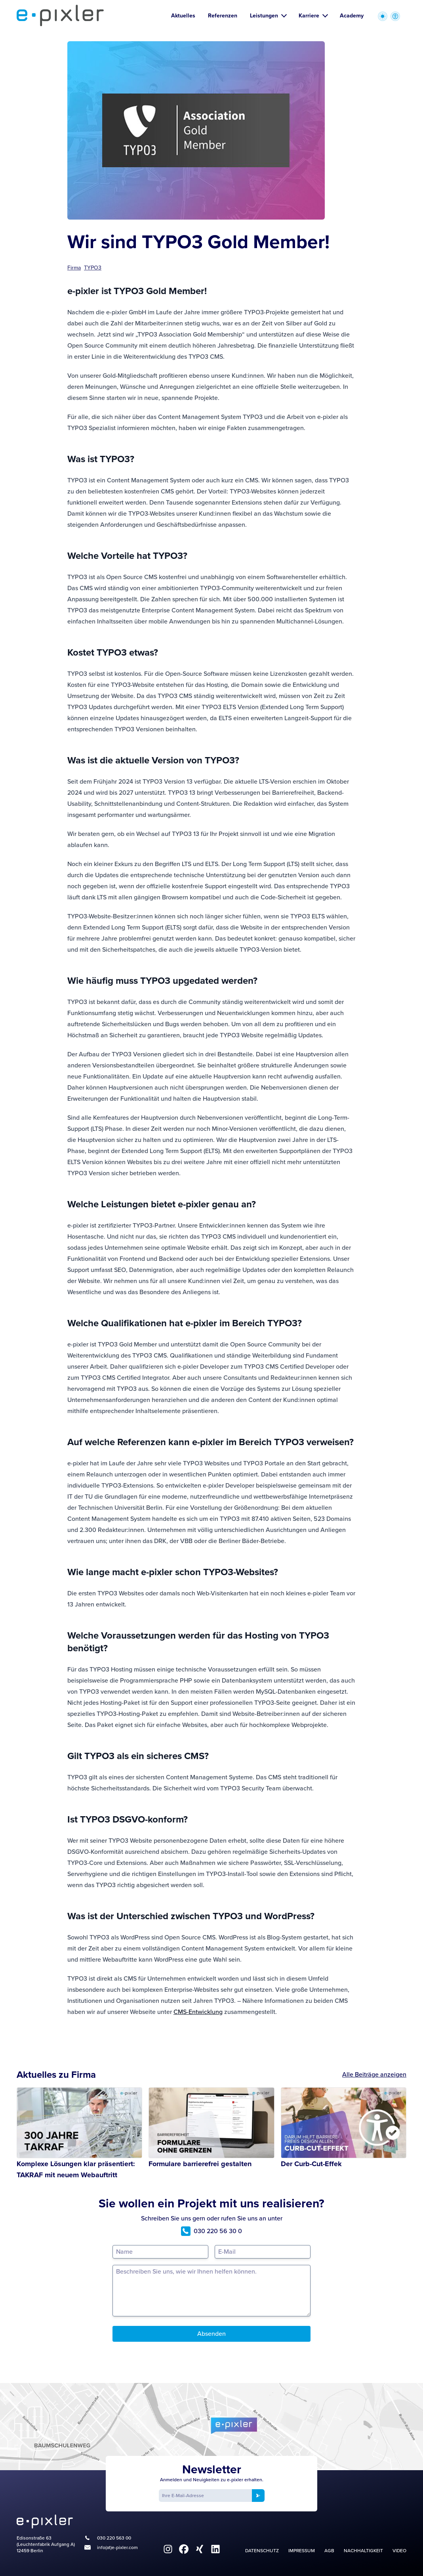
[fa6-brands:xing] (199, 2549)
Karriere (313, 15)
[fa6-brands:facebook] (184, 2549)
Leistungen (268, 15)
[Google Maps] (211, 2426)
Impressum (301, 2550)
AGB (329, 2550)
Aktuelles (183, 15)
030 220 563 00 (114, 2538)
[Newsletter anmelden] (258, 2495)
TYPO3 (92, 268)
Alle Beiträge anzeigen (374, 2074)
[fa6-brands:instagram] (168, 2549)
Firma (74, 268)
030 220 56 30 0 (211, 2231)
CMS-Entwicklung (198, 2011)
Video (399, 2550)
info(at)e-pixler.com (117, 2547)
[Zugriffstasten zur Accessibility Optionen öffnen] (395, 16)
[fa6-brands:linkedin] (215, 2549)
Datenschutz (262, 2550)
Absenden (211, 2333)
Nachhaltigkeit (363, 2550)
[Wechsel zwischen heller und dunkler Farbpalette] (382, 16)
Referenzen (222, 15)
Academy (352, 15)
